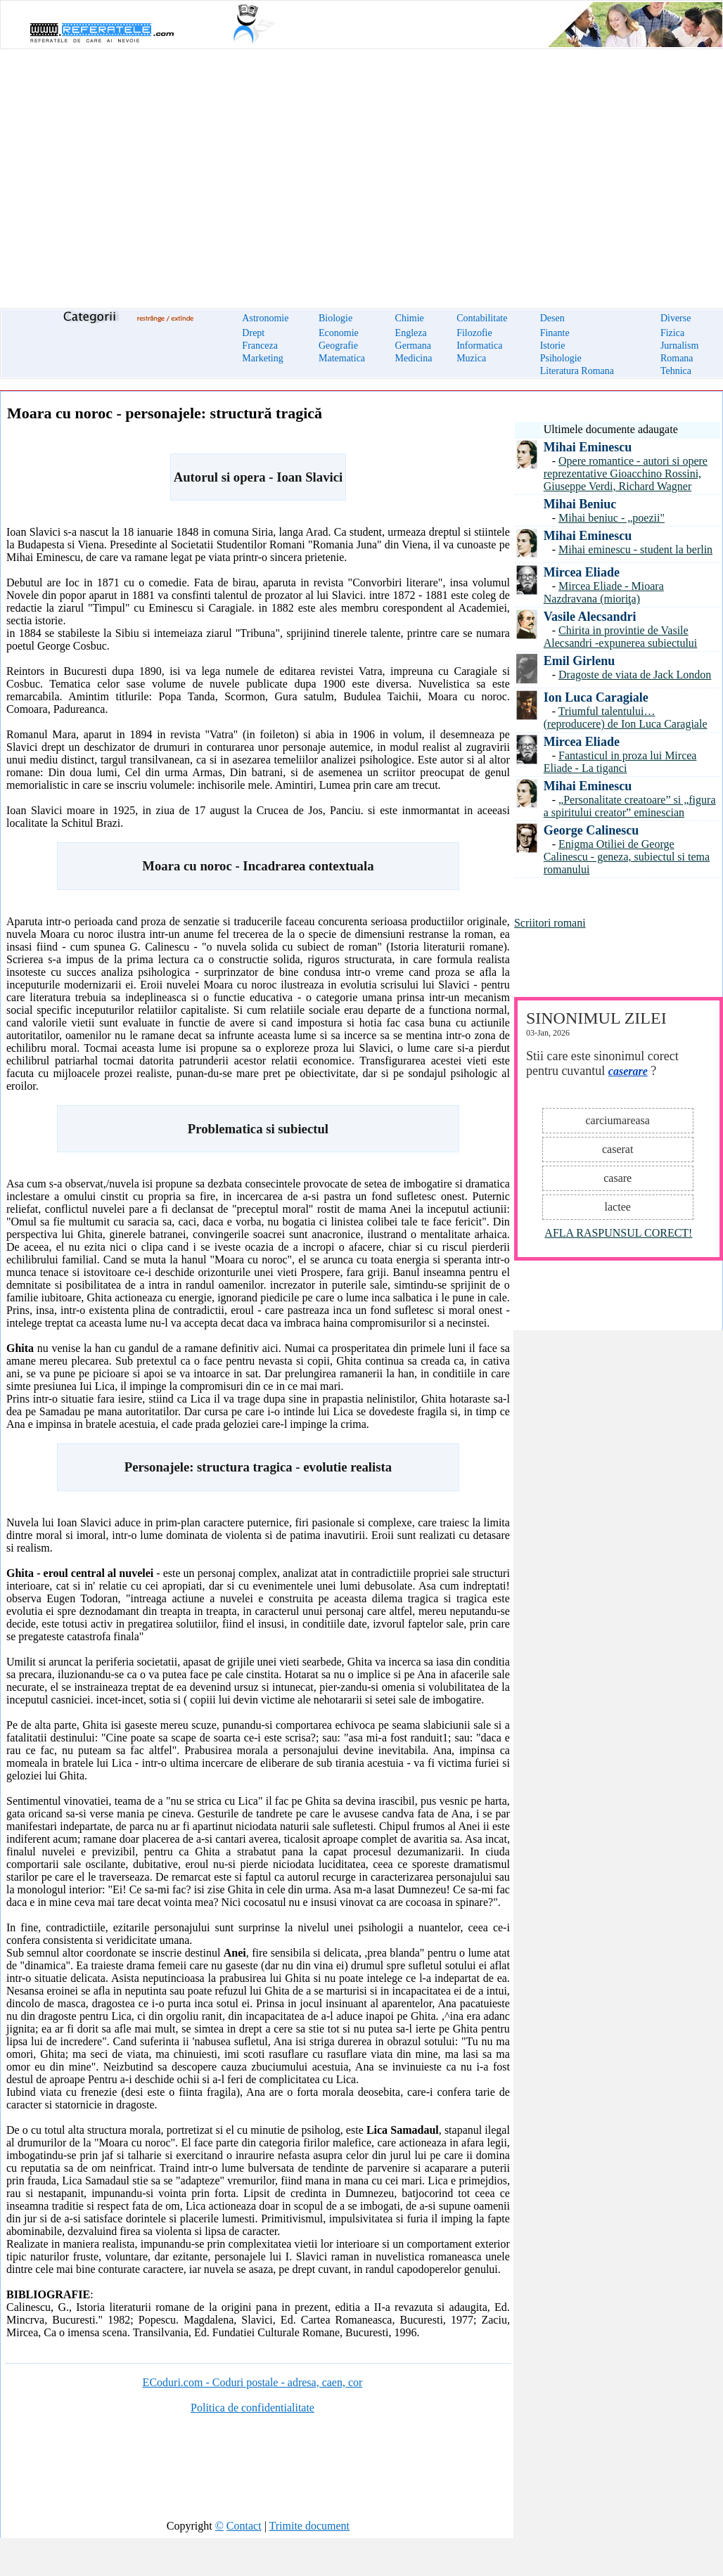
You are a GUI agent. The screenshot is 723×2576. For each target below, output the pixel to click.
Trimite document (309, 2526)
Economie (339, 333)
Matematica (342, 358)
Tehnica (675, 371)
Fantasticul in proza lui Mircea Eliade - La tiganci (620, 761)
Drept (253, 333)
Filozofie (474, 333)
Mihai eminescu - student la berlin (635, 549)
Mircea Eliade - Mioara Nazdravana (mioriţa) (604, 592)
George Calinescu (591, 830)
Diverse (675, 318)
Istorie (552, 345)
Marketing (262, 358)
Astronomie (265, 318)
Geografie (338, 345)
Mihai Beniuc (580, 504)
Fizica (672, 333)
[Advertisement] (361, 170)
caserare (628, 1071)
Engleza (411, 333)
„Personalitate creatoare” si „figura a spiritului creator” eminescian (630, 806)
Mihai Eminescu (588, 447)
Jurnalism (679, 345)
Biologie (335, 318)
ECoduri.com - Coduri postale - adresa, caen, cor (253, 2382)
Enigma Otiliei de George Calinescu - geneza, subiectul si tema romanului (627, 856)
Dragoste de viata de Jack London (634, 675)
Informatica (479, 345)
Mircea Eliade (582, 572)
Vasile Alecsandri (590, 617)
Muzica (471, 358)
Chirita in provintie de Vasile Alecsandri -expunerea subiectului (621, 636)
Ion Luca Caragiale (596, 697)
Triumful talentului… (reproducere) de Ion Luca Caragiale (626, 717)
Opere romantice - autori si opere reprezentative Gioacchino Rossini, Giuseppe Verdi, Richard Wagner (626, 473)
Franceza (260, 345)
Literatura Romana (577, 371)
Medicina (414, 358)
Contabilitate (481, 318)
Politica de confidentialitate (252, 2408)
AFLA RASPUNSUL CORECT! (618, 1233)
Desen (552, 318)
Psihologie (561, 358)
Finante (555, 333)
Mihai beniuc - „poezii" (611, 518)
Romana (676, 358)
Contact (244, 2526)
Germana (413, 345)
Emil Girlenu (579, 661)
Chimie (409, 318)
